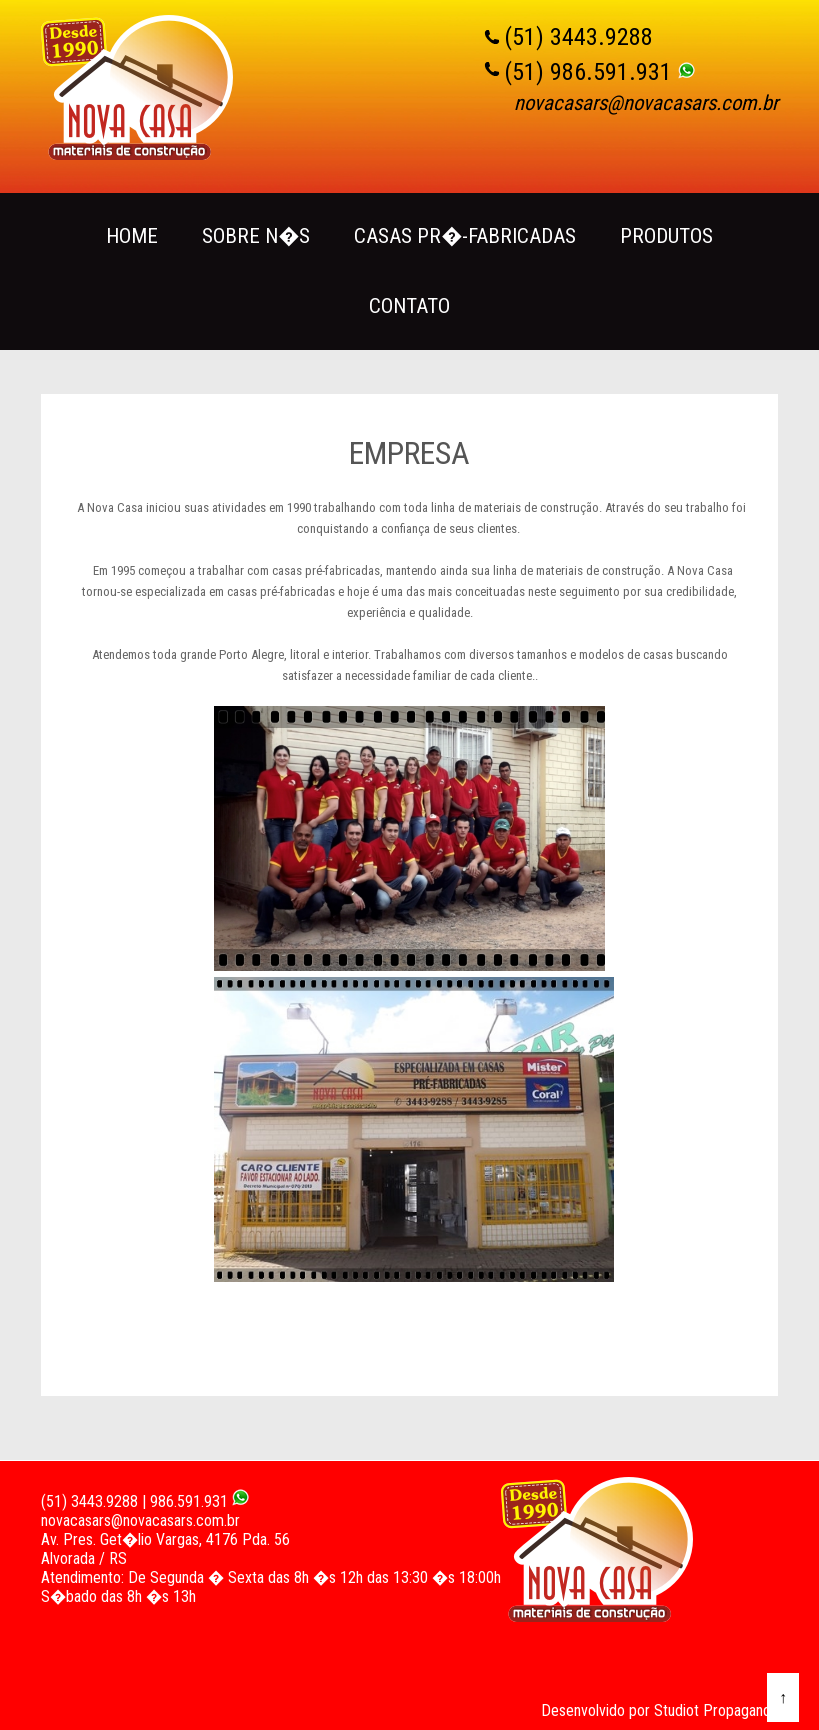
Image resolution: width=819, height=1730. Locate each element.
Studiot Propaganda (716, 1710)
